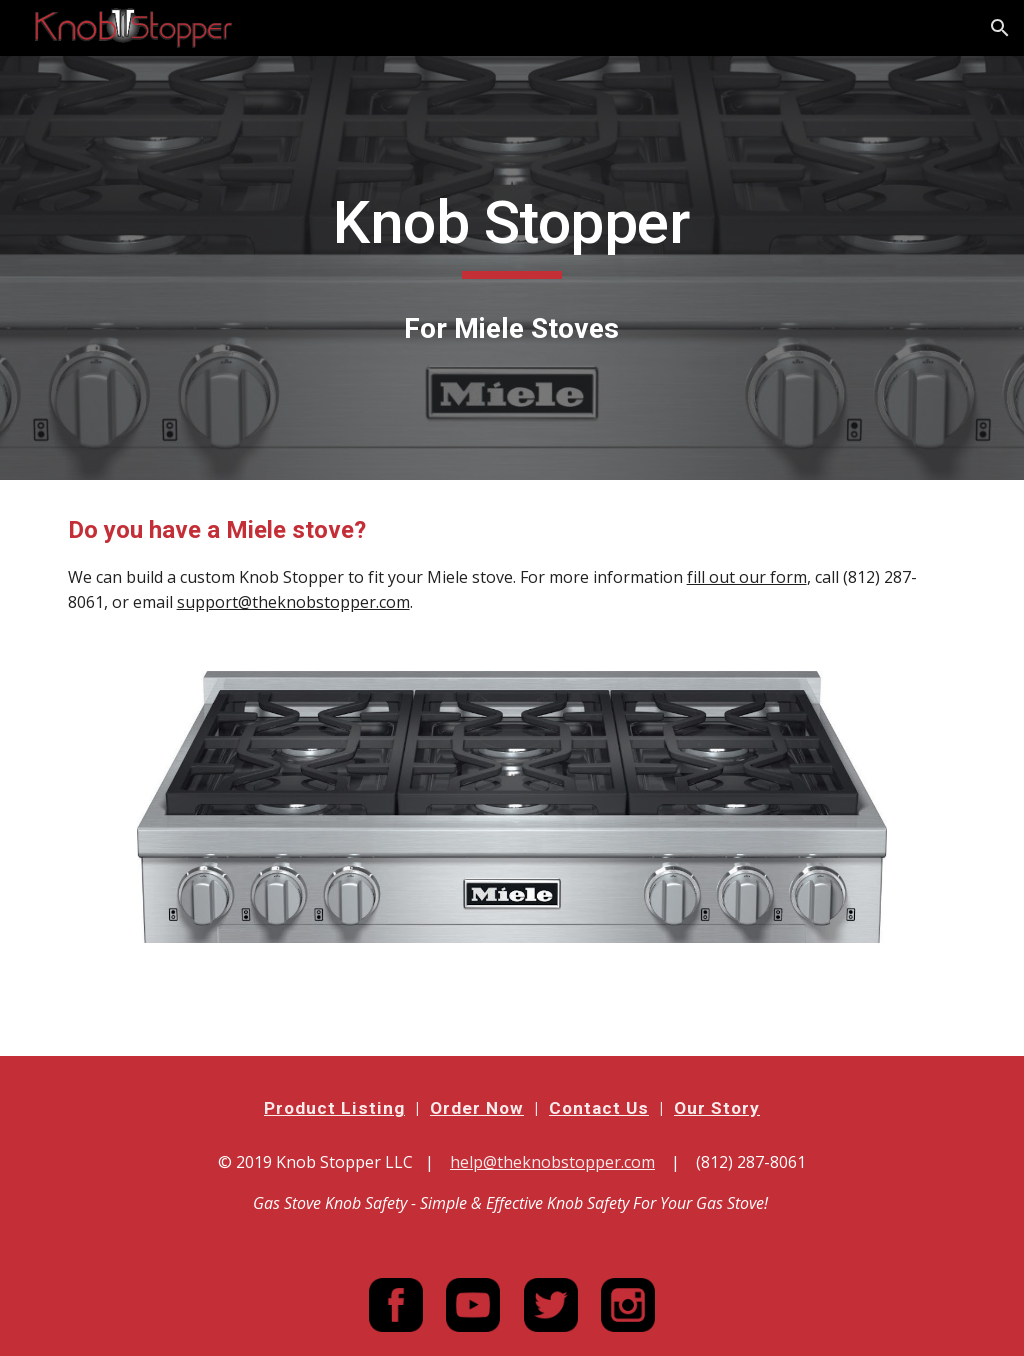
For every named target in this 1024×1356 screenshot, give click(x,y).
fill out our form (747, 577)
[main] (511, 232)
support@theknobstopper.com (293, 602)
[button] (1000, 28)
